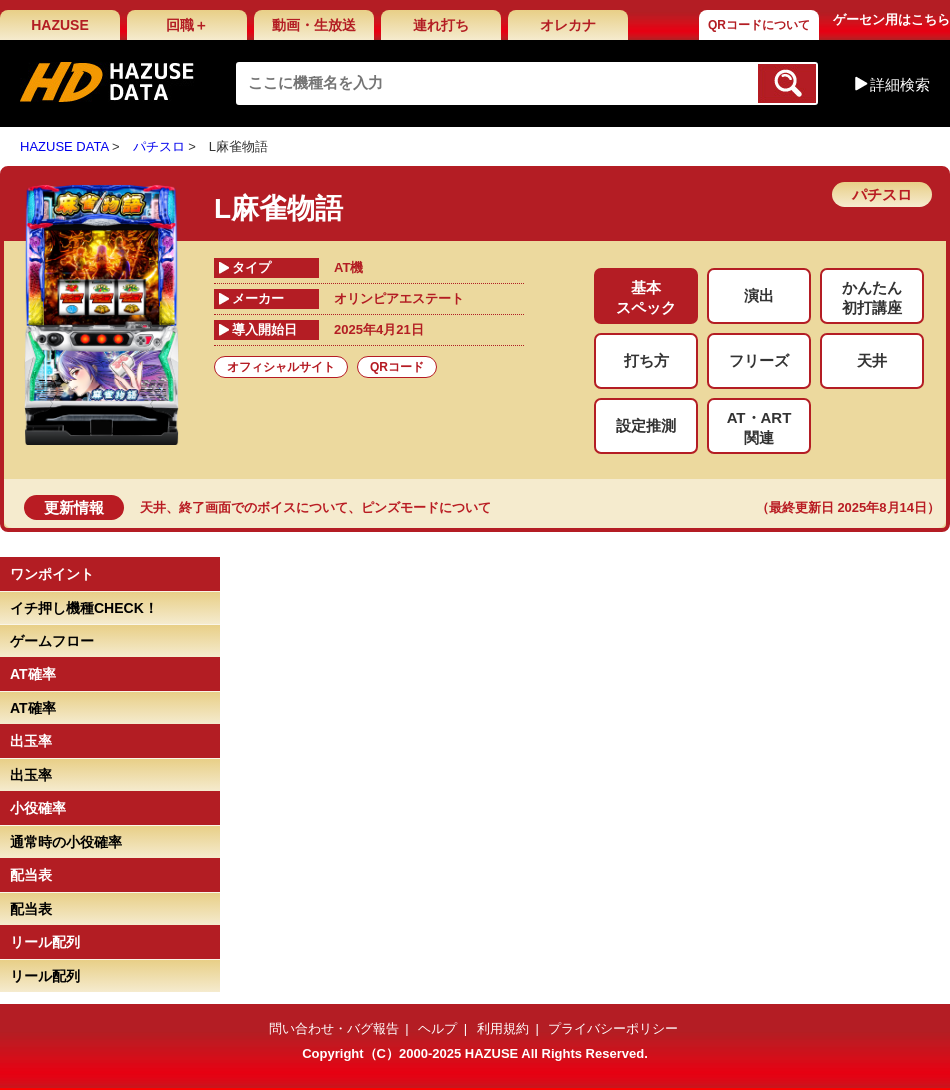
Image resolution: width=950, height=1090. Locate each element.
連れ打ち (441, 25)
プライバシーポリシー (613, 1028)
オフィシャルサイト (281, 367)
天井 (153, 507)
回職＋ (187, 25)
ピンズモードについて (426, 507)
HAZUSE (60, 25)
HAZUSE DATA (64, 146)
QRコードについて (759, 25)
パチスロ (159, 146)
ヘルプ (437, 1028)
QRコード (397, 367)
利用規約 (503, 1028)
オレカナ (568, 25)
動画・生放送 (314, 25)
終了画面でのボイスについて (263, 507)
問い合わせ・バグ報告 (334, 1028)
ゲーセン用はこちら (891, 19)
